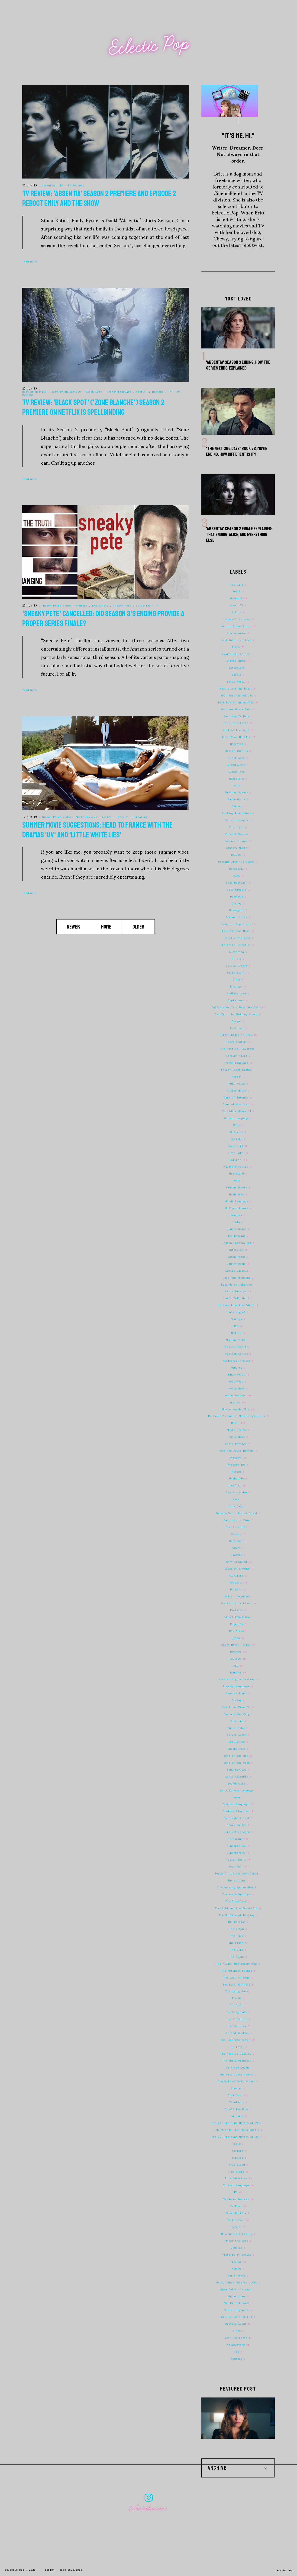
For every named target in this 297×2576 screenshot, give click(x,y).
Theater (238, 2088)
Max (238, 1326)
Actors (238, 612)
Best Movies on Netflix (238, 702)
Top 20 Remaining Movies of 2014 (238, 2122)
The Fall (238, 1935)
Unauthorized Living (238, 2233)
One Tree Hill (238, 1527)
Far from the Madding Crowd (238, 1014)
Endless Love (238, 993)
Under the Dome (238, 2240)
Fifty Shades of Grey (238, 1034)
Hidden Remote (238, 1187)
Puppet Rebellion (238, 1616)
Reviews (158, 391)
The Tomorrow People (238, 2039)
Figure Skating (238, 1041)
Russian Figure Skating (238, 1679)
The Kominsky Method (238, 1970)
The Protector (238, 2019)
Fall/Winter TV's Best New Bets (238, 1007)
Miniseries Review (238, 1360)
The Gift (238, 1949)
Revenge (238, 1651)
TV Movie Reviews (238, 2199)
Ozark (238, 1547)
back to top (284, 2570)
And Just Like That (238, 640)
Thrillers (238, 2095)
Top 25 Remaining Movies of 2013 (238, 2136)
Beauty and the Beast (238, 688)
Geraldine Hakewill (238, 1111)
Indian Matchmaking (238, 1242)
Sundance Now (238, 1845)
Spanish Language (238, 1804)
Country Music (238, 847)
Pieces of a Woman (238, 1568)
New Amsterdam (238, 1492)
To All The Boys (238, 2109)
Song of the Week (238, 1762)
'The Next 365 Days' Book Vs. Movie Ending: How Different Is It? (236, 451)
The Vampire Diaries (238, 2053)
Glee (238, 1125)
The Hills (238, 1956)
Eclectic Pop (149, 46)
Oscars (238, 1533)
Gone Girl (238, 1145)
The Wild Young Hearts (238, 2074)
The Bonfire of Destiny (238, 1915)
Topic (238, 2143)
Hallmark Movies (238, 1166)
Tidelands (238, 2102)
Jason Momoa (238, 1256)
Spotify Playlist (238, 1811)
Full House (238, 1083)
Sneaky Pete (122, 605)
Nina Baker (238, 1506)
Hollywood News (238, 1208)
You (238, 2351)
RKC (238, 1665)
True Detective (238, 2178)
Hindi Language (238, 1201)
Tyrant (238, 2226)
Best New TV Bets (238, 716)
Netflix (141, 391)
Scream (238, 1700)
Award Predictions (238, 653)
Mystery (122, 816)
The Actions (238, 1880)
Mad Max (238, 1319)
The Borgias (238, 1921)
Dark (238, 875)
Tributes (238, 2157)
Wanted (238, 2268)
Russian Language (238, 1686)
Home (106, 927)
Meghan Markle (238, 1339)
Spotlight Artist (238, 1817)
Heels (238, 1180)
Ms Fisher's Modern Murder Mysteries (238, 1415)
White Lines (238, 2296)
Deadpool (238, 896)
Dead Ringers (238, 889)
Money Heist (238, 1374)
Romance (238, 1672)
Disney (238, 903)
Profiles (238, 1610)
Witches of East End (238, 2316)
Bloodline (238, 778)
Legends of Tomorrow (238, 1284)
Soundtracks (238, 1783)
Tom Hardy (238, 2115)
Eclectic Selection (238, 944)
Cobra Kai (238, 827)
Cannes (238, 806)
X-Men (238, 2330)
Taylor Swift (238, 1859)
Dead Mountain (238, 882)
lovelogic (75, 2569)
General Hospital (238, 1104)
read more (29, 261)
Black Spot (94, 391)
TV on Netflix (238, 2213)
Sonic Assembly (238, 1776)
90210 (238, 591)
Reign (238, 1637)
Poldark (238, 1589)
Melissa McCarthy (238, 1346)
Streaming (143, 605)
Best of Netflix (34, 391)
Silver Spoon (238, 1734)
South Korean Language (238, 1790)
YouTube (238, 2358)
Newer (74, 927)
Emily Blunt (238, 972)
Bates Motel (238, 681)
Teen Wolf (238, 1866)
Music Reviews (238, 1443)
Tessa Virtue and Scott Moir (238, 1873)
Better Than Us (238, 750)
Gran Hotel (238, 1152)
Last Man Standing (238, 1277)
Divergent (238, 910)
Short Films (238, 1728)
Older (138, 927)
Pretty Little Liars (238, 1603)
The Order (238, 2005)
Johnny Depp (238, 1263)
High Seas (238, 1194)
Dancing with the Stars (238, 861)
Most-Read (238, 1381)
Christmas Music (238, 820)
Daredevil (238, 868)
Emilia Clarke (238, 965)
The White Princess (238, 2060)
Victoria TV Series (238, 2254)
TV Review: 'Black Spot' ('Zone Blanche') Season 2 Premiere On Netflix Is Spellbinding (93, 407)
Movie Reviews (86, 816)
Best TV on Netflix (66, 391)
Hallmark (238, 1159)
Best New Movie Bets (238, 709)
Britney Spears (238, 792)
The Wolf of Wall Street (238, 2081)
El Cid (238, 958)
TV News (238, 2206)
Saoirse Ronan (238, 1693)
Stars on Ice (238, 1824)
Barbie (238, 674)
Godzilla (238, 1131)
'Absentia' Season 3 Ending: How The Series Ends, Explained (238, 365)
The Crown (238, 1928)
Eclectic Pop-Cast (238, 937)
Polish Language (238, 1596)
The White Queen (238, 2067)
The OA (238, 1998)
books (238, 785)
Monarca (238, 1367)
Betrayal (238, 743)
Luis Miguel (238, 1312)
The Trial (238, 2046)
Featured (238, 1028)
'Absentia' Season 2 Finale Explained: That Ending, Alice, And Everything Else (239, 534)
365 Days (238, 584)
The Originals (238, 2012)
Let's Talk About (238, 1298)
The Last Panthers (238, 1984)
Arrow (238, 646)
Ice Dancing (238, 1235)
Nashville (238, 1478)
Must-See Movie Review (238, 1450)
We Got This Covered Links (238, 2282)
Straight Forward (238, 1831)
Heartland (238, 1173)
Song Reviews (238, 1769)
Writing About (238, 2323)
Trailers (238, 2150)
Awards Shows (238, 660)
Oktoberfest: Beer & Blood (238, 1513)
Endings (81, 605)
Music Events (238, 1429)
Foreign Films (238, 1055)
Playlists (238, 1575)
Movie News (238, 1388)
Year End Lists (238, 2337)
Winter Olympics (238, 2309)
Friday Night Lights (238, 1069)
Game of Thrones (238, 1097)
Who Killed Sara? (238, 2303)
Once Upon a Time (238, 1520)
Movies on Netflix (238, 1409)
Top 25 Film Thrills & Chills (238, 2129)
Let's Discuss (238, 1291)
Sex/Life (238, 1721)
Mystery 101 (238, 1464)
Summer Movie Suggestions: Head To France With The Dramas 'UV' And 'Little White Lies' (97, 830)
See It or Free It (238, 1707)
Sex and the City (238, 1714)
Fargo (238, 1021)
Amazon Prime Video (56, 605)
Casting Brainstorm (238, 813)
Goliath (238, 1138)
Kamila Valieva (238, 1270)
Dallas (238, 854)
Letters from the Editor (238, 1305)
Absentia (48, 185)
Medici (238, 1332)
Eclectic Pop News (238, 930)
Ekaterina (238, 951)
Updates (238, 2247)
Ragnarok (238, 1623)
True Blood (238, 2164)
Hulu (238, 1222)
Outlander (238, 1540)
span (238, 1797)
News (238, 1499)
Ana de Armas (238, 633)
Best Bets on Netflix (238, 695)
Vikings (238, 2261)
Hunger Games (238, 1228)
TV (61, 185)
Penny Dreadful (238, 1561)
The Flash (238, 1942)
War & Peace (238, 2275)
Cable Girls (238, 799)
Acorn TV (238, 605)
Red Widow (238, 1630)
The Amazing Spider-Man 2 (238, 1887)
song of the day (238, 1755)
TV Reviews (76, 185)
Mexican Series (238, 1353)
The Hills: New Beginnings (238, 1963)
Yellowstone (238, 2344)
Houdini (238, 1215)
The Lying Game (238, 1991)
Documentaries (238, 917)
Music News (238, 1436)
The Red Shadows (238, 2032)
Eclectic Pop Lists (238, 924)
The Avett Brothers (238, 1894)
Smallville (238, 1741)
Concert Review (238, 834)
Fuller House (238, 1090)
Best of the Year (238, 729)
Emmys (238, 979)
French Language (119, 391)
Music (238, 1422)
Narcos (238, 1471)
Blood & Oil (238, 764)
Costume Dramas (238, 841)
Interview (238, 1249)
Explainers (100, 605)
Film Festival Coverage (238, 1048)
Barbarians (238, 667)
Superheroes (238, 1852)
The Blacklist (238, 1901)
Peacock (238, 1554)
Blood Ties (238, 771)
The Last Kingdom (238, 1977)
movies (107, 816)
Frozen (238, 1076)
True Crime (238, 2171)
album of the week (238, 619)
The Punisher (238, 2025)
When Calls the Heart (238, 2289)
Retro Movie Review (238, 1644)
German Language (238, 1118)
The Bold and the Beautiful (238, 1908)
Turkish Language (238, 2185)
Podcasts (238, 1582)
